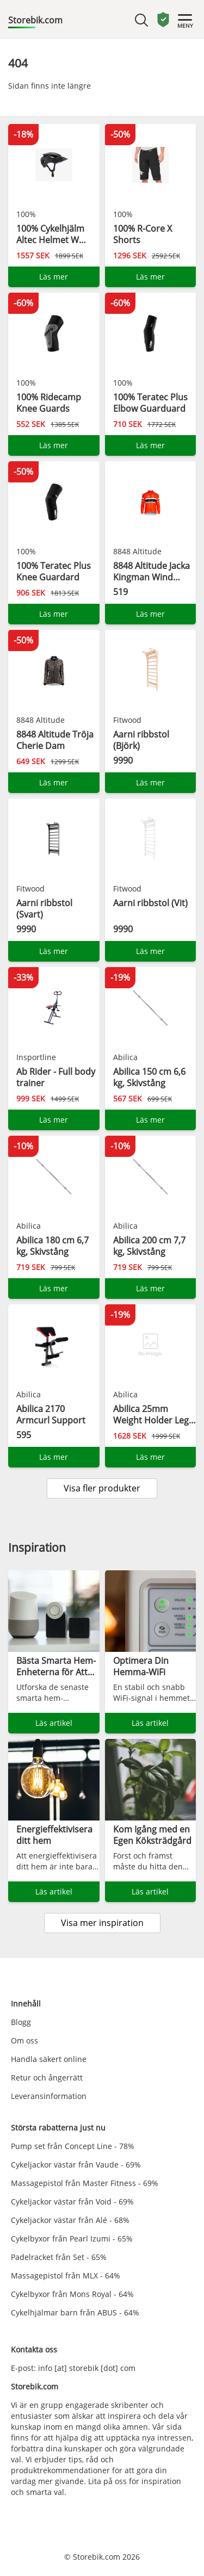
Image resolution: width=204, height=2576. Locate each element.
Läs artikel (53, 1723)
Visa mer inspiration (102, 1923)
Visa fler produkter (102, 1488)
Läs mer (53, 276)
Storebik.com (35, 20)
